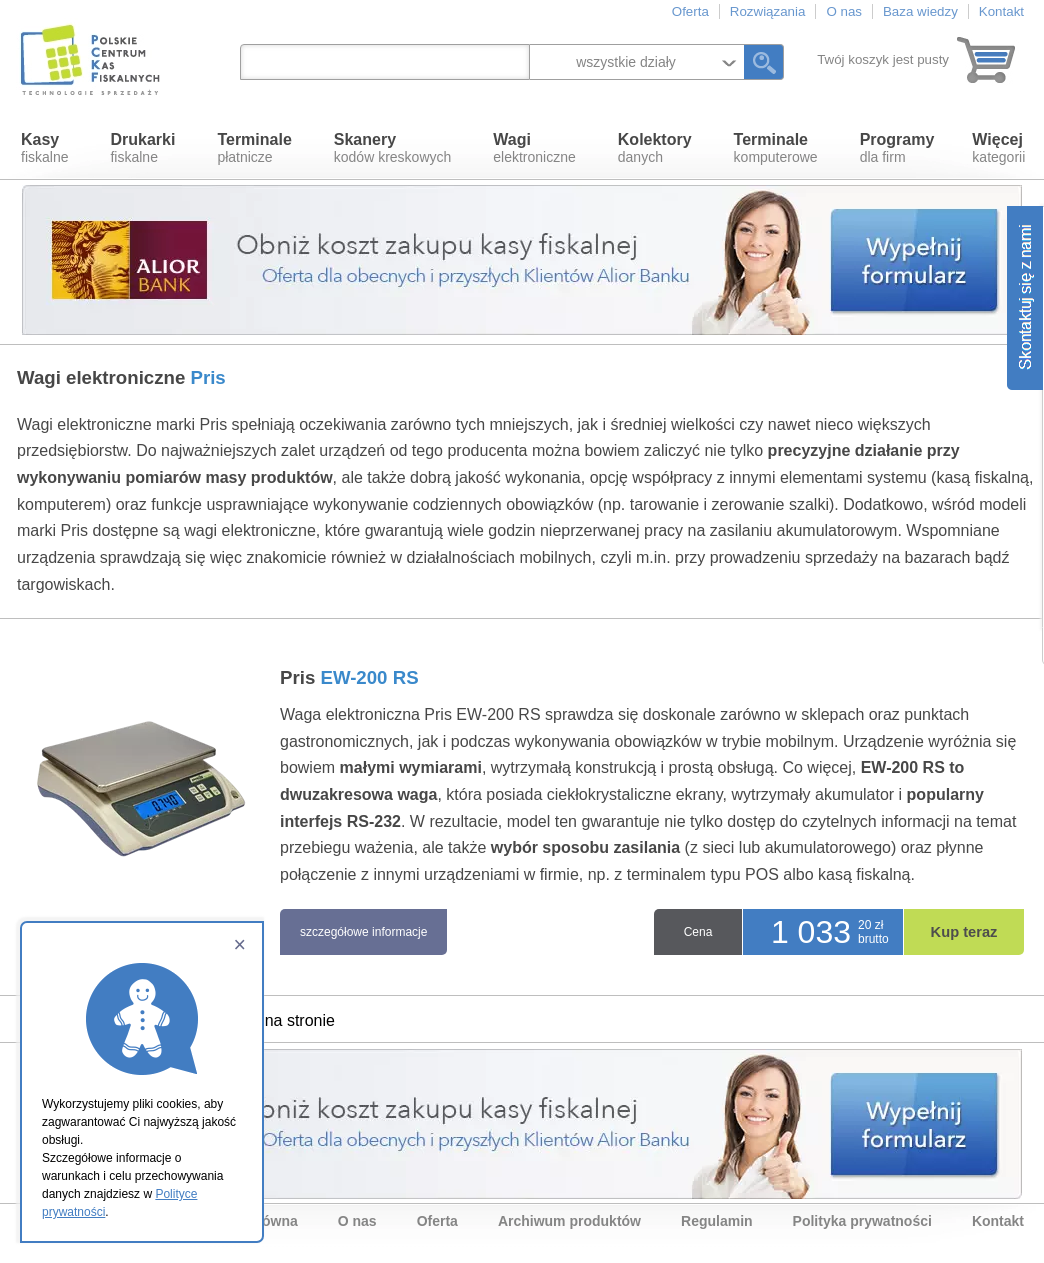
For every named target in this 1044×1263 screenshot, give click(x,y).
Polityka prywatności (862, 1221)
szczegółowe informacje (363, 932)
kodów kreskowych (393, 148)
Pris (349, 677)
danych (655, 148)
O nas (844, 11)
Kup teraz (964, 932)
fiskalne (44, 148)
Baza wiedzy (920, 11)
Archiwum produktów (569, 1221)
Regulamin (717, 1221)
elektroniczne (534, 148)
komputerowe (776, 148)
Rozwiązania (768, 11)
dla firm (897, 148)
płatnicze (254, 148)
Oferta (690, 11)
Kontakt (1001, 11)
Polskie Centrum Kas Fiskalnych (92, 60)
